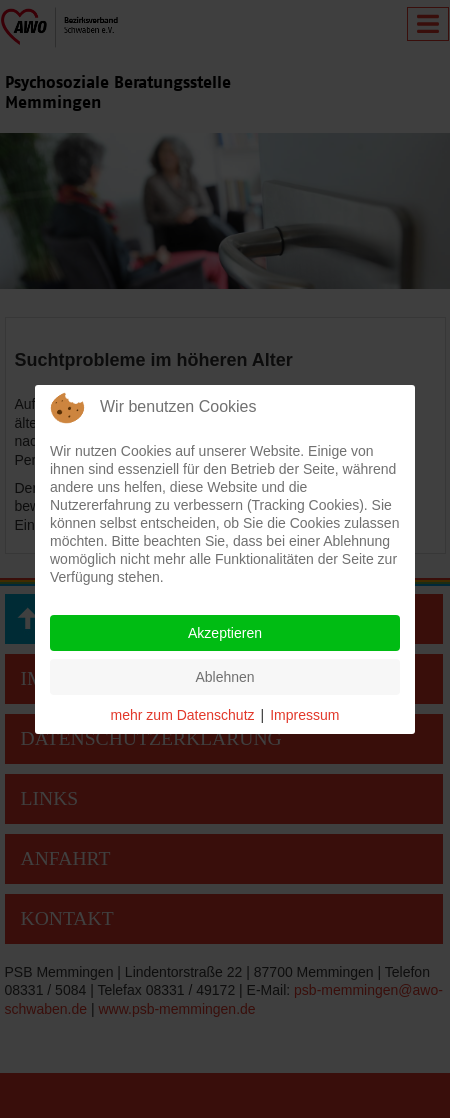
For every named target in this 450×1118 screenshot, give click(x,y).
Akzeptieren (225, 633)
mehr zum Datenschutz (183, 715)
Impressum (304, 715)
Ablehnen (224, 677)
